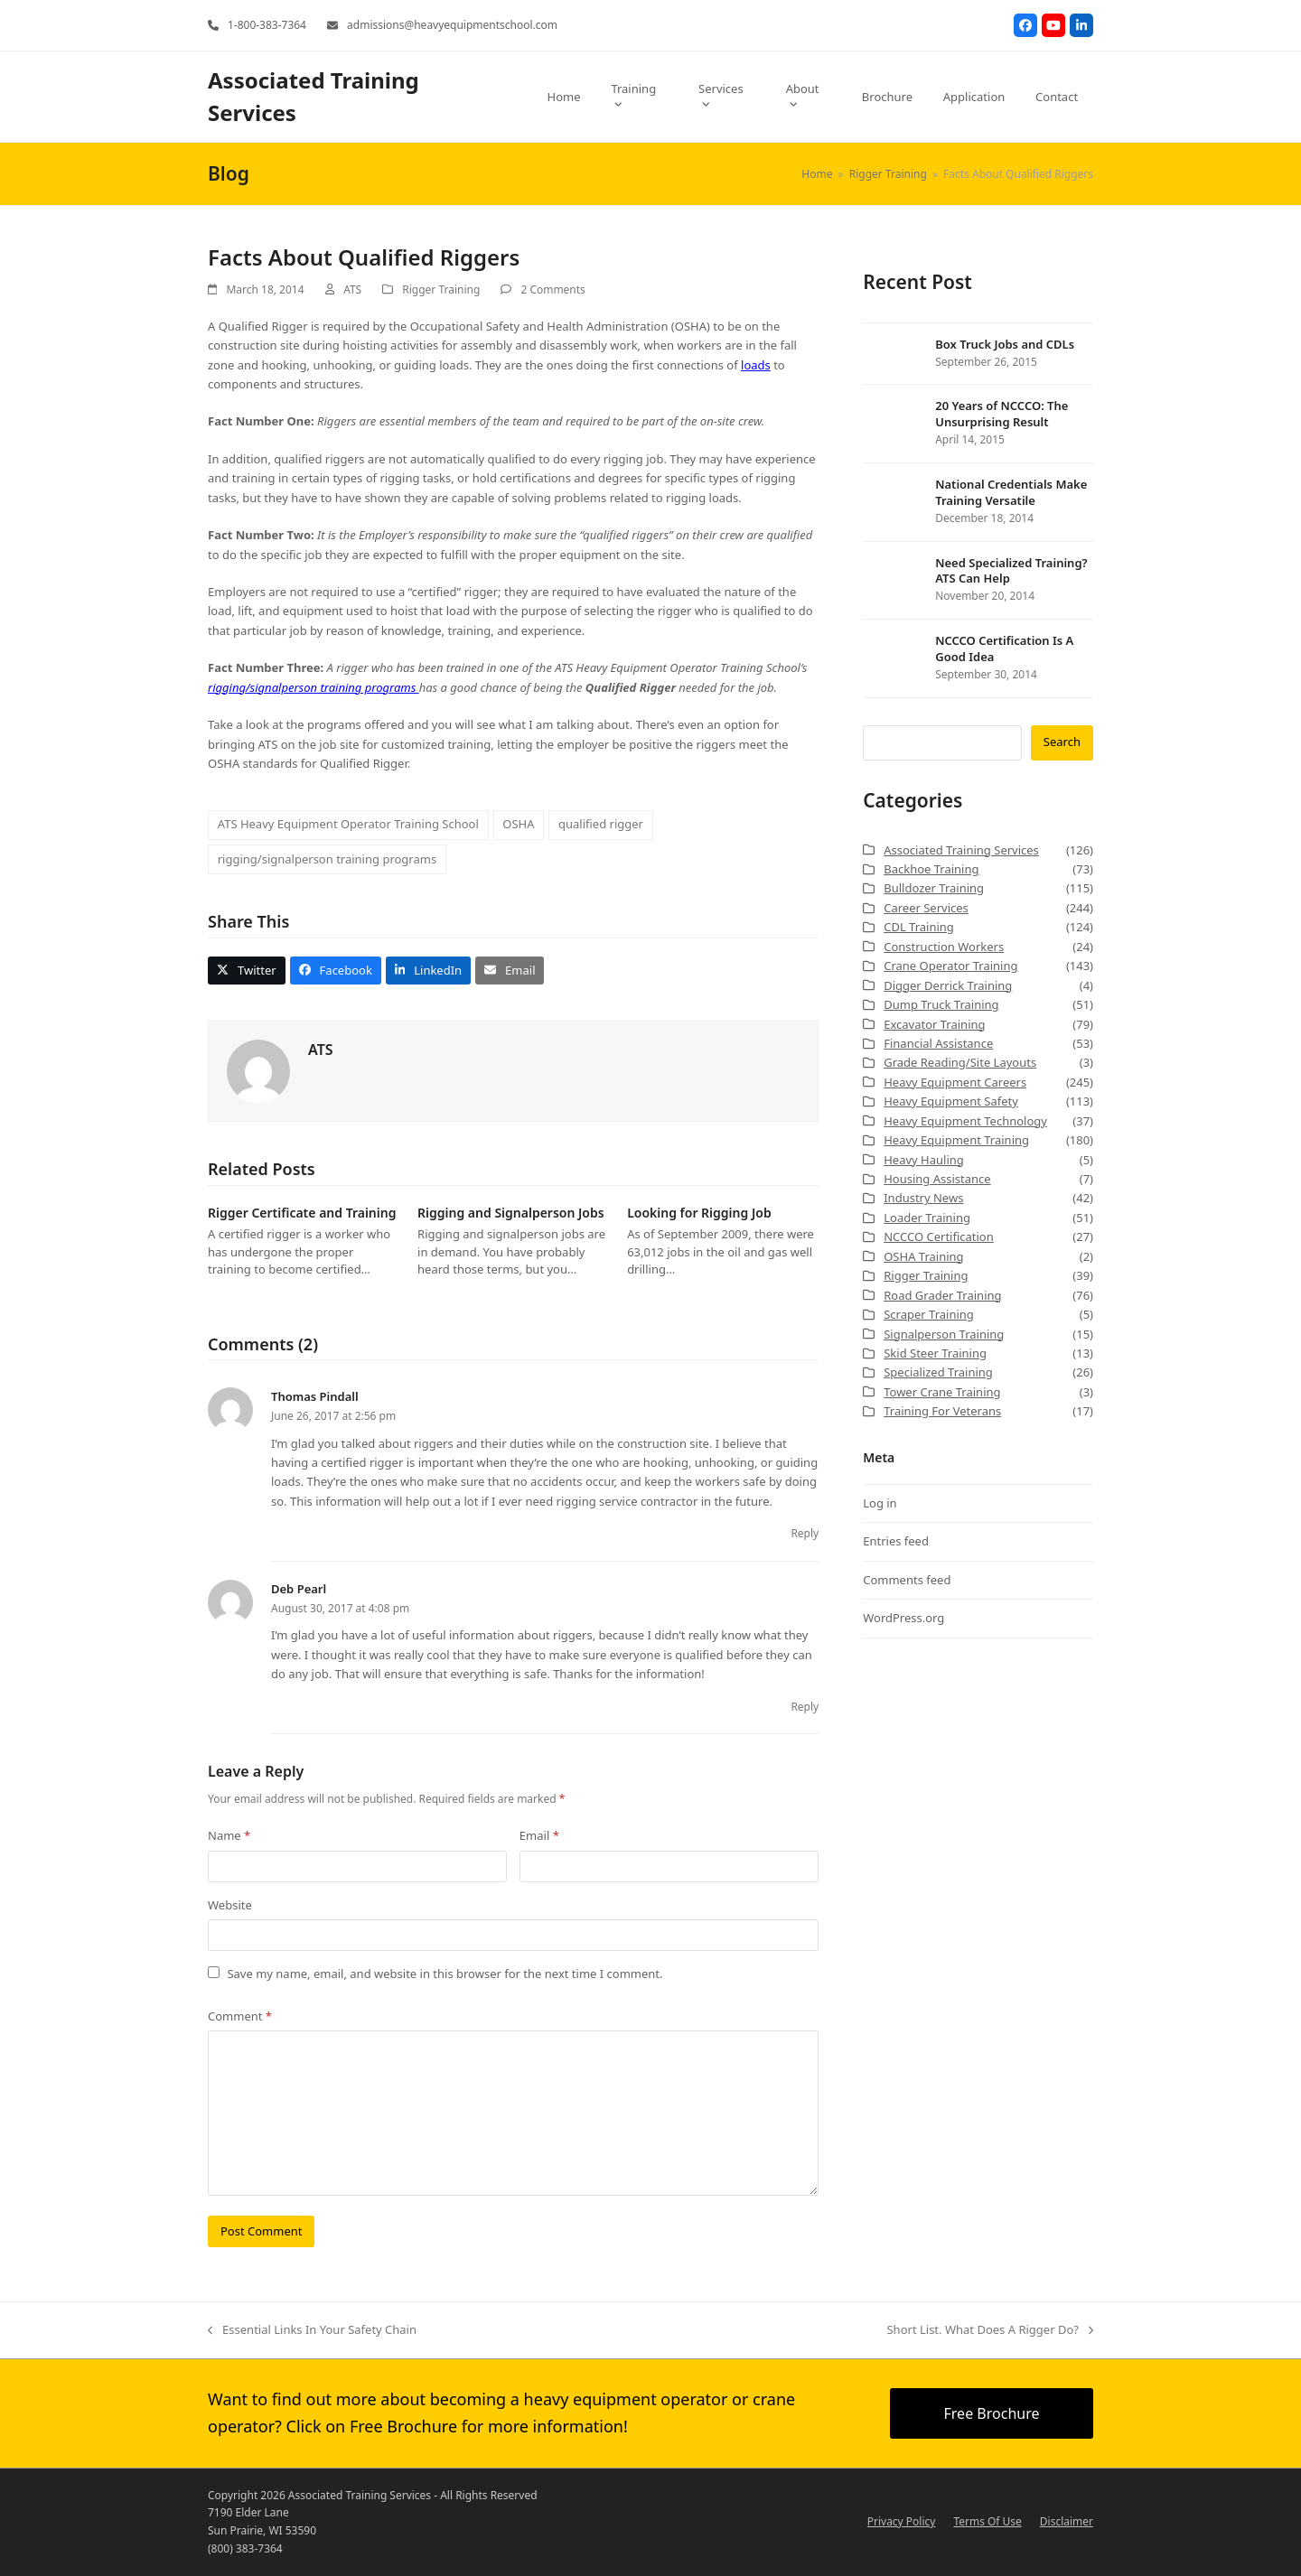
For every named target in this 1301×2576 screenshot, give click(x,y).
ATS (352, 289)
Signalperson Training (944, 1334)
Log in (879, 1503)
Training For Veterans (942, 1411)
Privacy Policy (901, 2521)
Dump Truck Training (941, 1004)
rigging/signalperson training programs (313, 687)
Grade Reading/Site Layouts (960, 1062)
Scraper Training (929, 1314)
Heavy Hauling (924, 1160)
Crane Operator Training (950, 965)
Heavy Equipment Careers (955, 1082)
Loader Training (927, 1217)
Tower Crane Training (942, 1392)
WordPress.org (903, 1618)
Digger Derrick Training (948, 985)
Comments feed (906, 1580)
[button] (246, 971)
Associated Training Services (961, 850)
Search (1062, 741)
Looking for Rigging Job (699, 1212)
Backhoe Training (931, 869)
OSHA (518, 824)
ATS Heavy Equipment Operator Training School (348, 824)
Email (539, 1835)
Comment (240, 2016)
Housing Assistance (937, 1179)
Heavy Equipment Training (956, 1140)
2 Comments (552, 289)
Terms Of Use (987, 2521)
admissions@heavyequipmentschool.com (452, 25)
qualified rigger (600, 824)
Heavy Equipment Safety (951, 1101)
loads (756, 365)
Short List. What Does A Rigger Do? (989, 2330)
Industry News (923, 1198)
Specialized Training (938, 1372)
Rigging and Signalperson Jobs (510, 1212)
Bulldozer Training (934, 888)
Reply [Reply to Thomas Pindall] (805, 1533)
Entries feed (896, 1541)
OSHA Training (923, 1256)
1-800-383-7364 (267, 25)
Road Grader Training (942, 1295)
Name (229, 1835)
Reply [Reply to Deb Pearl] (805, 1706)
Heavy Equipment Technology (965, 1121)
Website (230, 1905)
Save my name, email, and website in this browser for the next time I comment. (444, 1973)
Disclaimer (1066, 2521)
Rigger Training (441, 289)
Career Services (926, 908)
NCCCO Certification (939, 1236)
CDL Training (919, 927)
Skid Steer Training (935, 1353)
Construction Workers (944, 946)
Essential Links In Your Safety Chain (312, 2330)
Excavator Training (934, 1024)
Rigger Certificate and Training (302, 1212)
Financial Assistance (938, 1043)
